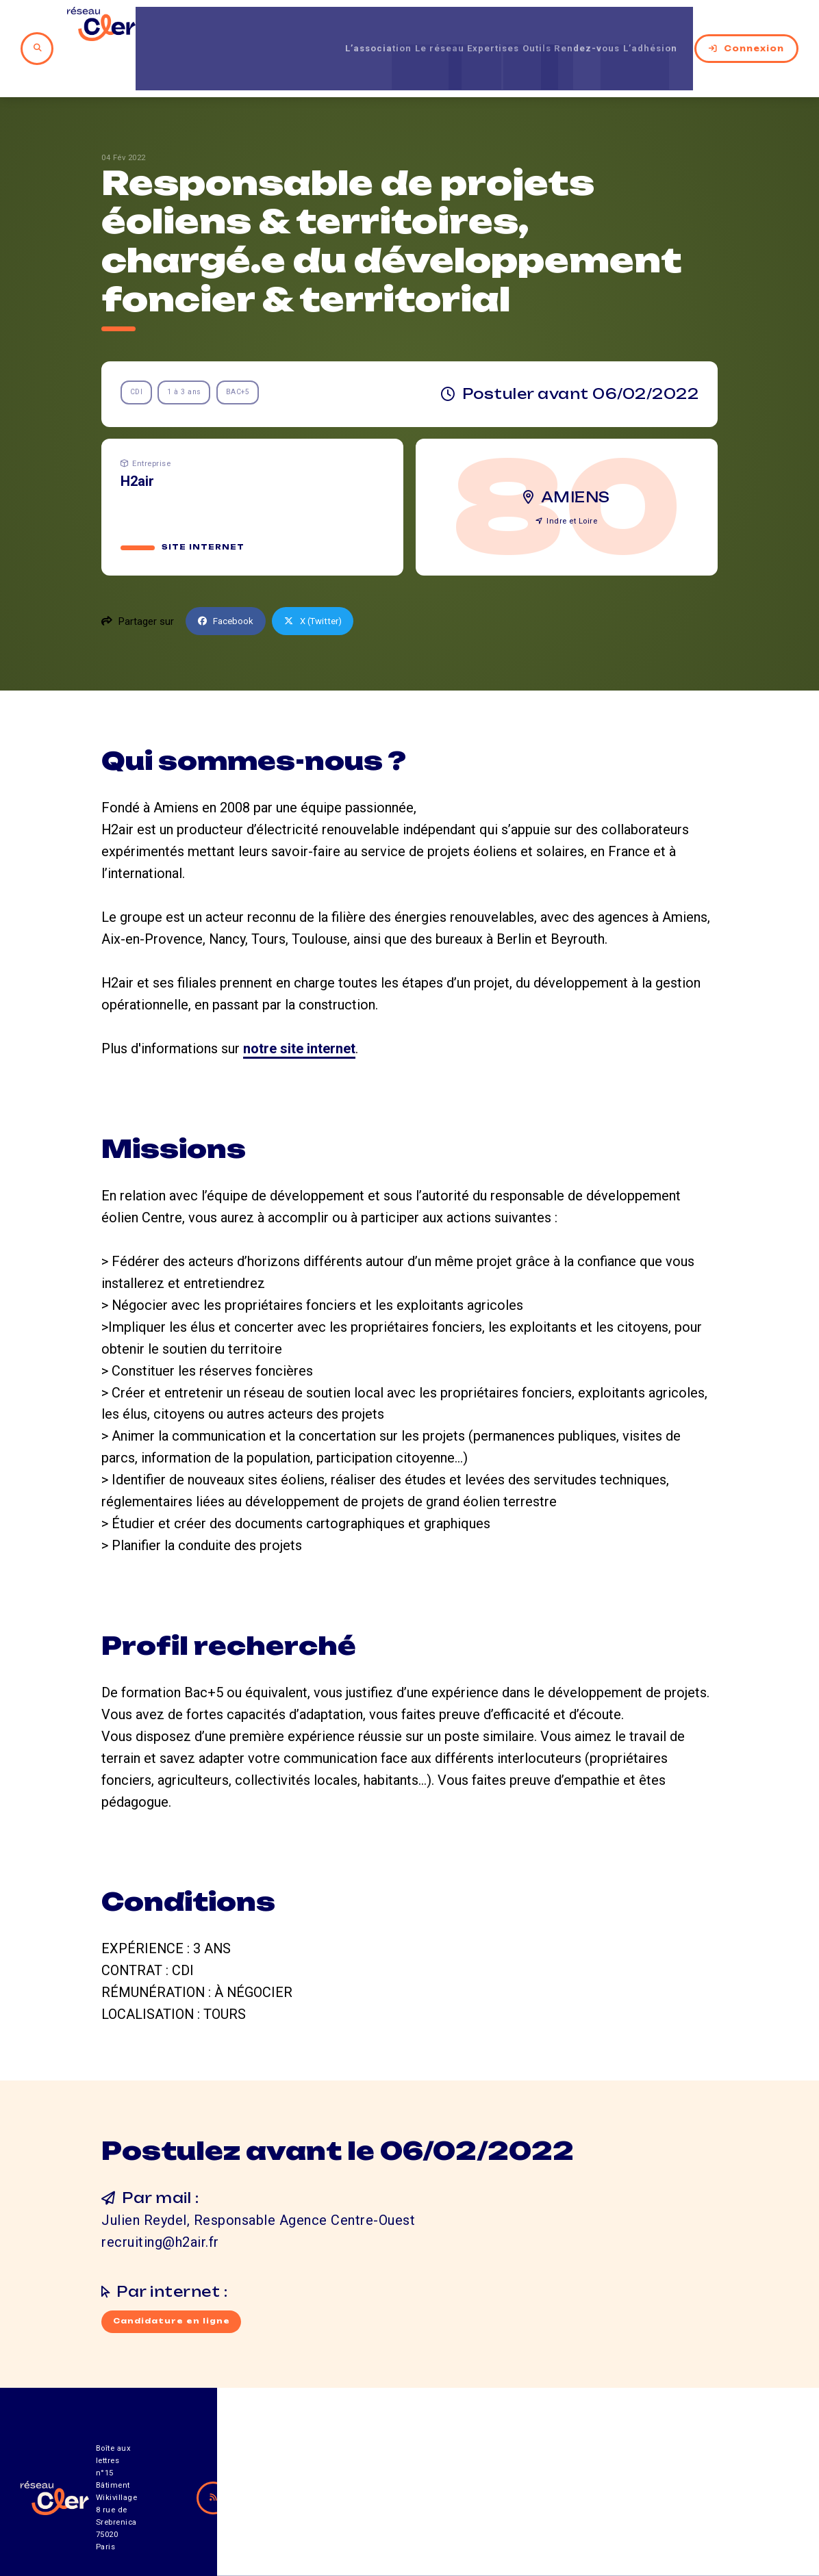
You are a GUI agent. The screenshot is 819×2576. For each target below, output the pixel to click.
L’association (308, 27)
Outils (510, 27)
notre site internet (299, 1007)
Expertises (453, 27)
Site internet (204, 506)
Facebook (229, 579)
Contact (538, 2500)
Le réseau (384, 27)
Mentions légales (658, 2500)
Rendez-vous (573, 27)
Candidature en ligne (174, 2280)
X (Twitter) (322, 579)
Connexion (746, 26)
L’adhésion (652, 27)
